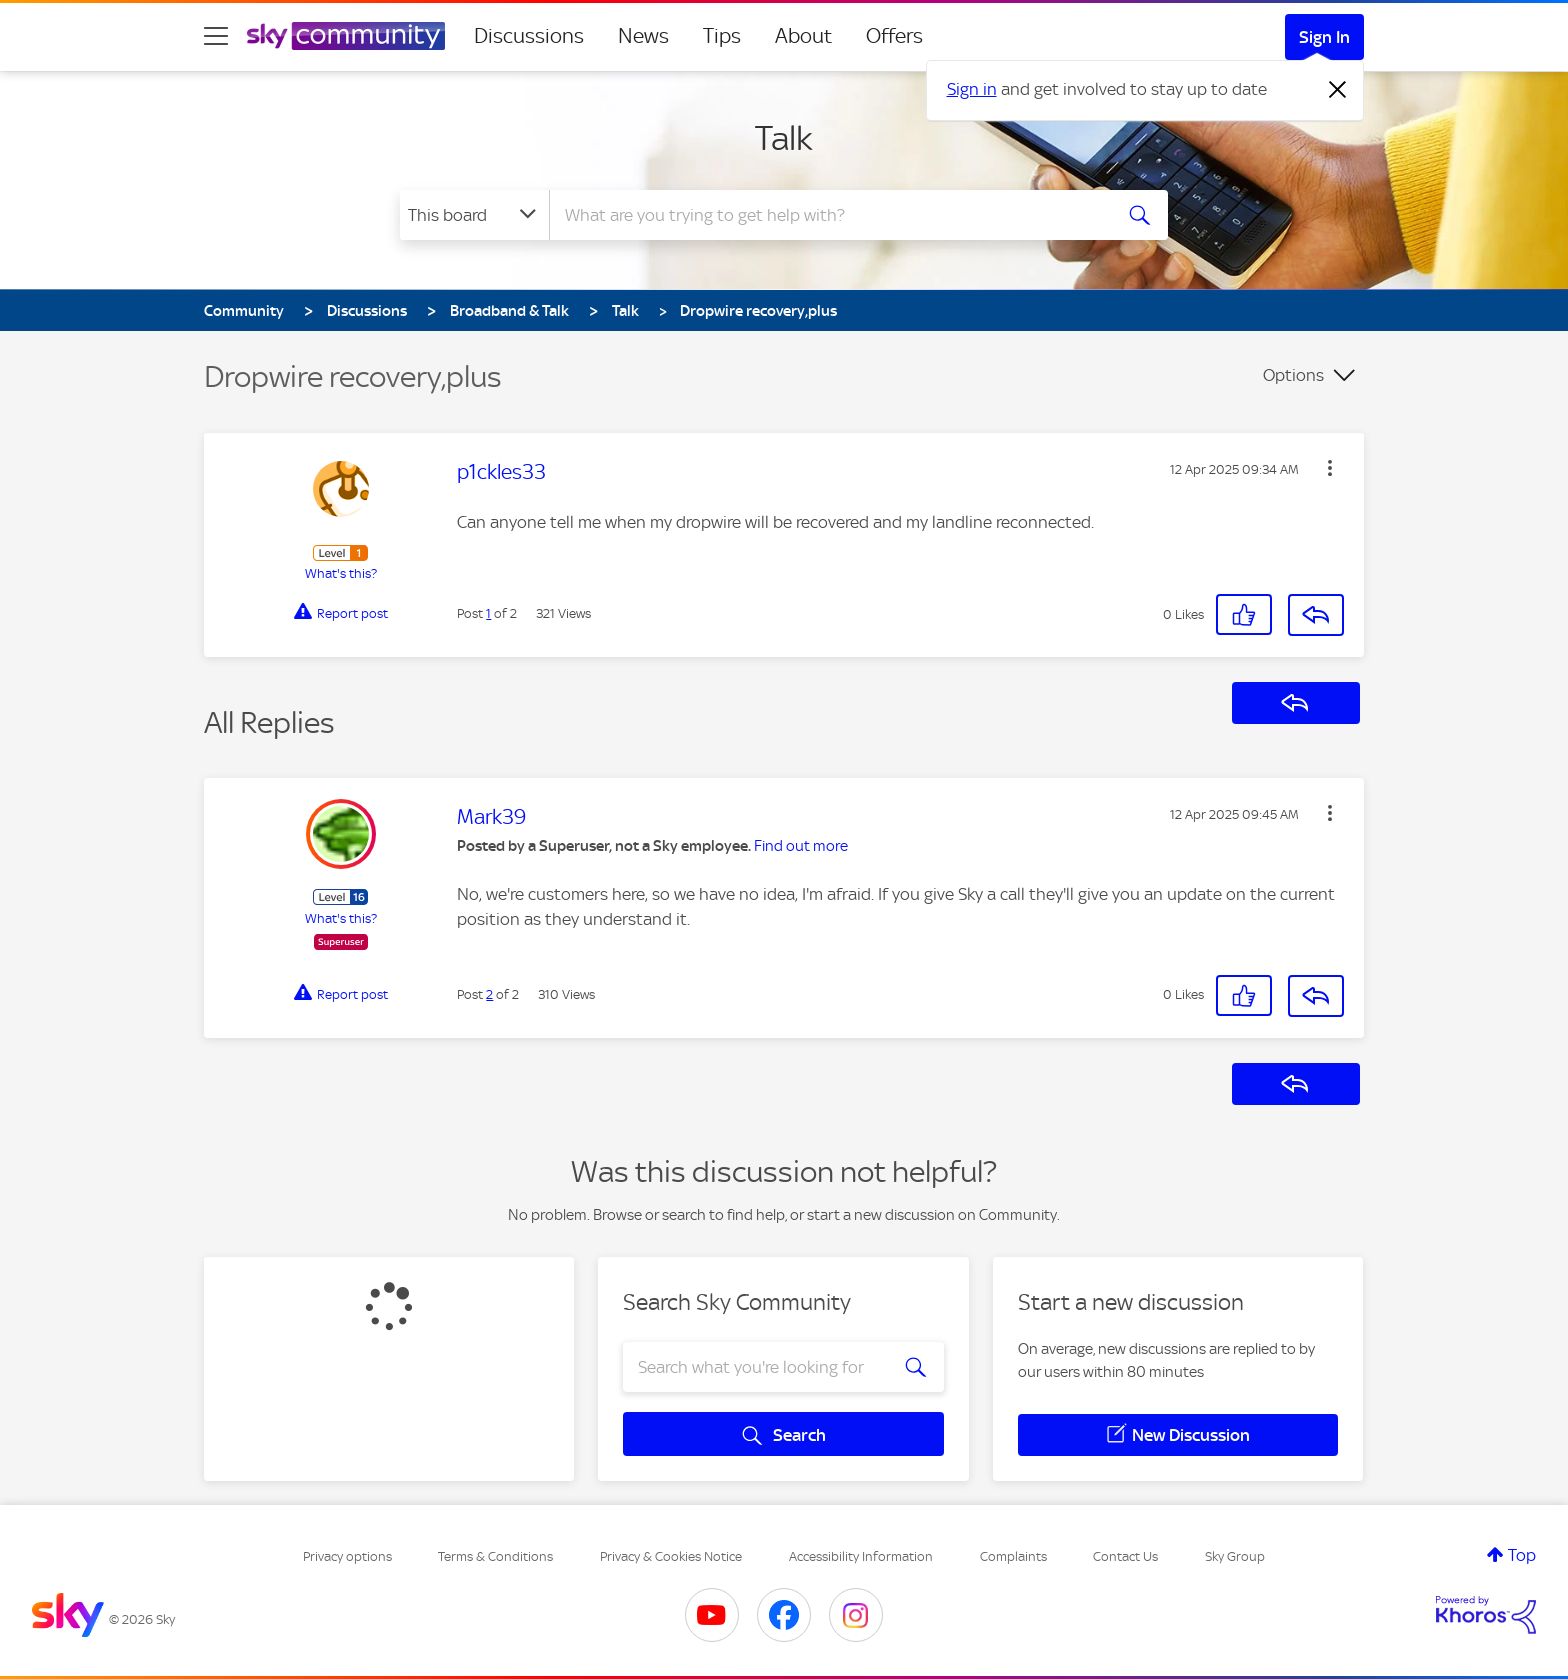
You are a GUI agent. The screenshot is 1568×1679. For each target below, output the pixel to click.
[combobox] (828, 215)
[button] (1330, 468)
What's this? (341, 573)
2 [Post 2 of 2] (489, 994)
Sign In (1324, 37)
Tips (722, 36)
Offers (894, 36)
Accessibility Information (861, 1556)
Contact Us (1125, 1556)
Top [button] (1522, 1555)
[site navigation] (216, 36)
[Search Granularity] (474, 215)
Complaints (1013, 1556)
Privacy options (347, 1556)
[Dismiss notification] (1338, 90)
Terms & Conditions (495, 1556)
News (643, 36)
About (803, 36)
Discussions (529, 36)
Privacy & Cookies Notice (671, 1556)
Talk (784, 138)
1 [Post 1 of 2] (488, 613)
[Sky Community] (346, 36)
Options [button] (1293, 375)
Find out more (801, 846)
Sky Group (1235, 1556)
